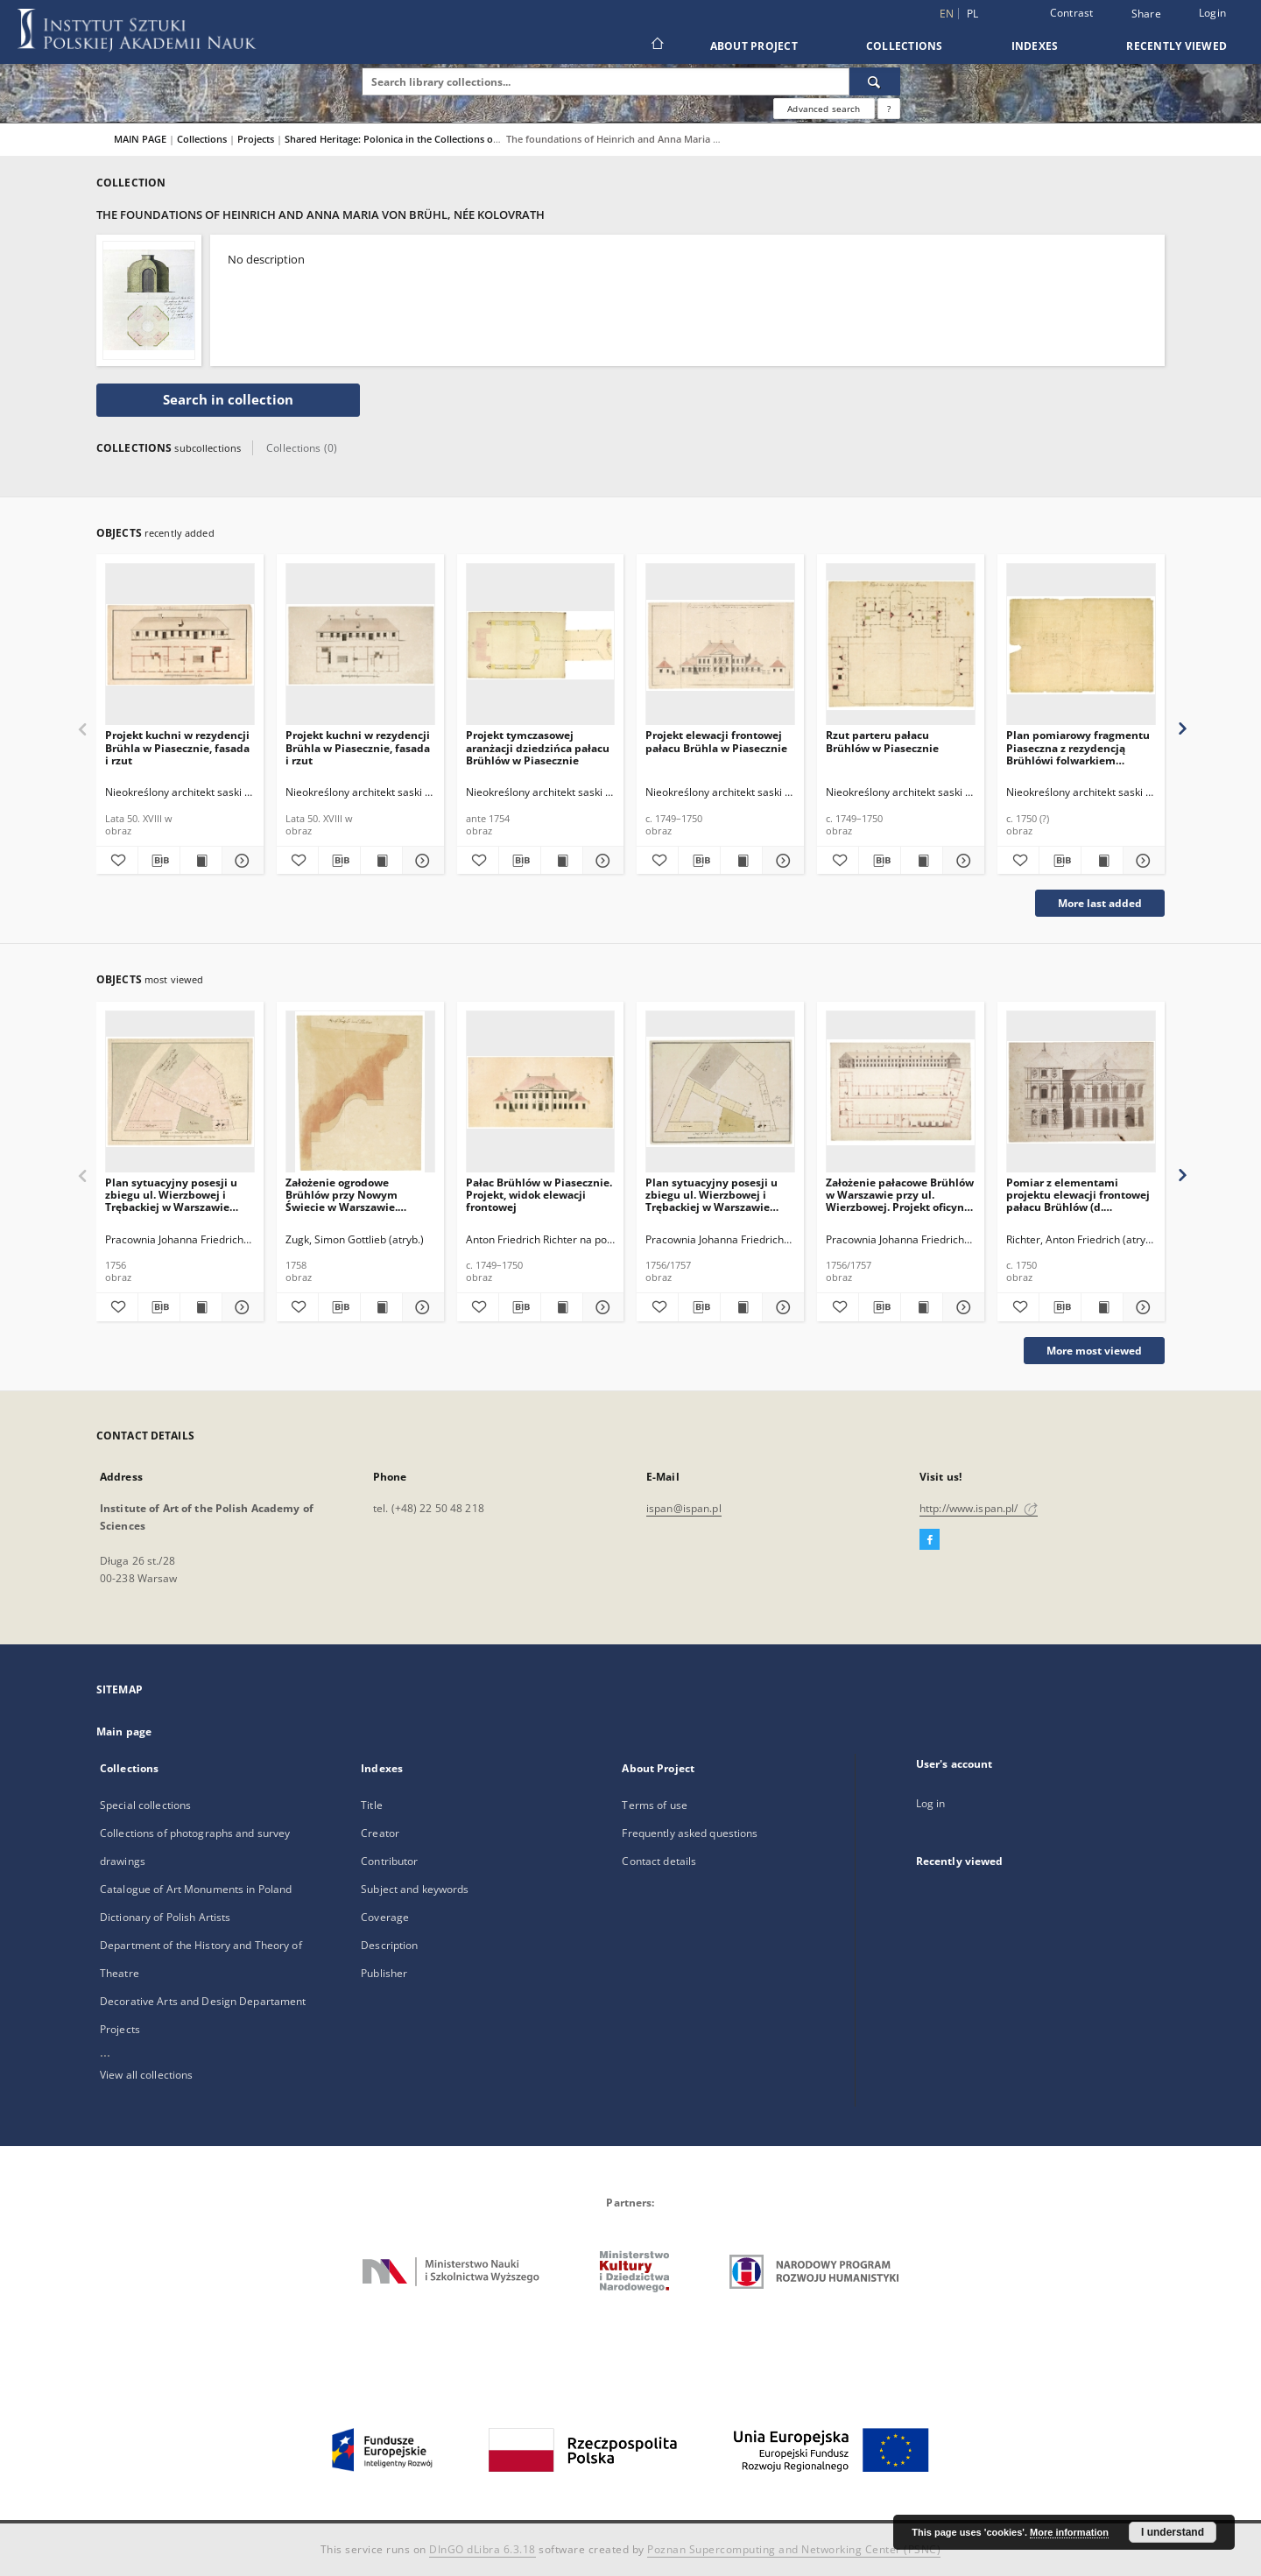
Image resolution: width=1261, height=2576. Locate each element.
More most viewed (1094, 1350)
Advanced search (823, 108)
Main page (123, 1731)
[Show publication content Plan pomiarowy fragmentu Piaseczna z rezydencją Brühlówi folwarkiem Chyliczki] (1102, 860)
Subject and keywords (414, 1889)
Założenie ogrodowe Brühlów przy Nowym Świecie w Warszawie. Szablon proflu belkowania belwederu (354, 1194)
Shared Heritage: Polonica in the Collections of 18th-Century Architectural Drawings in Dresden (503, 138)
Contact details (659, 1861)
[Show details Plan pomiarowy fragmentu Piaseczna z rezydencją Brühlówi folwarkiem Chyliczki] (1141, 860)
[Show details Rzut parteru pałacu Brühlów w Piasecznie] (961, 860)
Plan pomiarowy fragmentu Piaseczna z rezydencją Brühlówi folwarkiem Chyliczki (1078, 747)
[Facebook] (929, 1540)
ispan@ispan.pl (684, 1508)
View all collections (146, 2074)
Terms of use (654, 1805)
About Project (754, 46)
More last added (1100, 903)
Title (372, 1805)
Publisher (384, 1973)
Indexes (1035, 46)
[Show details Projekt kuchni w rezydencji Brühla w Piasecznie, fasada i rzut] (240, 860)
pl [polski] (973, 13)
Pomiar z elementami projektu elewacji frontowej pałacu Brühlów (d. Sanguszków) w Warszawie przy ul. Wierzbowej (1078, 1194)
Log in (931, 1803)
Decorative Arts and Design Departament (203, 2001)
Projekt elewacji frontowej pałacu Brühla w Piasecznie (716, 741)
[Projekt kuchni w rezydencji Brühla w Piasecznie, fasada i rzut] (180, 645)
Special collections (145, 1805)
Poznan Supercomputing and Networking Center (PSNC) (793, 2549)
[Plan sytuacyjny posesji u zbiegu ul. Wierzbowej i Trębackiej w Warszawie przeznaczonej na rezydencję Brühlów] (180, 1092)
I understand (1172, 2532)
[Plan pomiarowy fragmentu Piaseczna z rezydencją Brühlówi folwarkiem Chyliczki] (1081, 645)
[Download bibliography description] (159, 860)
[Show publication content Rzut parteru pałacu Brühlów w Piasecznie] (921, 860)
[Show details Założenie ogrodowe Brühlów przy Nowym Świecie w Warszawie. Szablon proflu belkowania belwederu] (420, 1307)
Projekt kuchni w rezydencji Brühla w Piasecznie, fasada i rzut (177, 747)
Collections (904, 46)
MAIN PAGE (140, 138)
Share (1146, 14)
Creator (380, 1833)
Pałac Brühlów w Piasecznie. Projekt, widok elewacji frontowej (539, 1194)
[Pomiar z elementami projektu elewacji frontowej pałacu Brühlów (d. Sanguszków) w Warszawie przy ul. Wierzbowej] (1081, 1092)
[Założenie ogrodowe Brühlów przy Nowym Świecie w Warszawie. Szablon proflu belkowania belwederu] (360, 1092)
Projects (257, 138)
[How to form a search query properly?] (888, 108)
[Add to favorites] (116, 860)
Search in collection (228, 400)
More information (1069, 2532)
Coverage (385, 1917)
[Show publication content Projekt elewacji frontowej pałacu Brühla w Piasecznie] (741, 860)
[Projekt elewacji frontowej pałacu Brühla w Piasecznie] (720, 645)
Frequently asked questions (689, 1833)
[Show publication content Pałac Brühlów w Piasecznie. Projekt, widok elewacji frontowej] (561, 1307)
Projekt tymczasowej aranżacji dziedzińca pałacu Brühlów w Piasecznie (537, 747)
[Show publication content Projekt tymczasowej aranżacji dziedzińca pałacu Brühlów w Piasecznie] (561, 860)
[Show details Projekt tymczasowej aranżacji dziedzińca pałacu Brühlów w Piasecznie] (601, 860)
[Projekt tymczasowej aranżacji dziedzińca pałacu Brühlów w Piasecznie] (541, 645)
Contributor (389, 1861)
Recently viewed (1176, 46)
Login (1212, 12)
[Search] (874, 81)
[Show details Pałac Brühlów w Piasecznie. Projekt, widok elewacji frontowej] (601, 1307)
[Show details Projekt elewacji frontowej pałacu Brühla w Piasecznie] (780, 860)
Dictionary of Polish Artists (165, 1917)
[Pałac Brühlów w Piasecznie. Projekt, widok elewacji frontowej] (541, 1092)
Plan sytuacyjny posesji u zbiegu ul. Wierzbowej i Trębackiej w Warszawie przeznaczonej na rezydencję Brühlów (171, 1194)
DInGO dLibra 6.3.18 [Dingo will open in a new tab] (482, 2549)
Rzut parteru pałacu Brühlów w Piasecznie (882, 741)
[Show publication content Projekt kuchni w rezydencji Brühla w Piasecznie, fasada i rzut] (201, 860)
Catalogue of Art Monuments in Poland (196, 1889)
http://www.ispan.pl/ (978, 1508)
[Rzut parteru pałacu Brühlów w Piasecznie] (901, 645)
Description (389, 1945)
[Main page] (656, 45)
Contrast (1072, 12)
